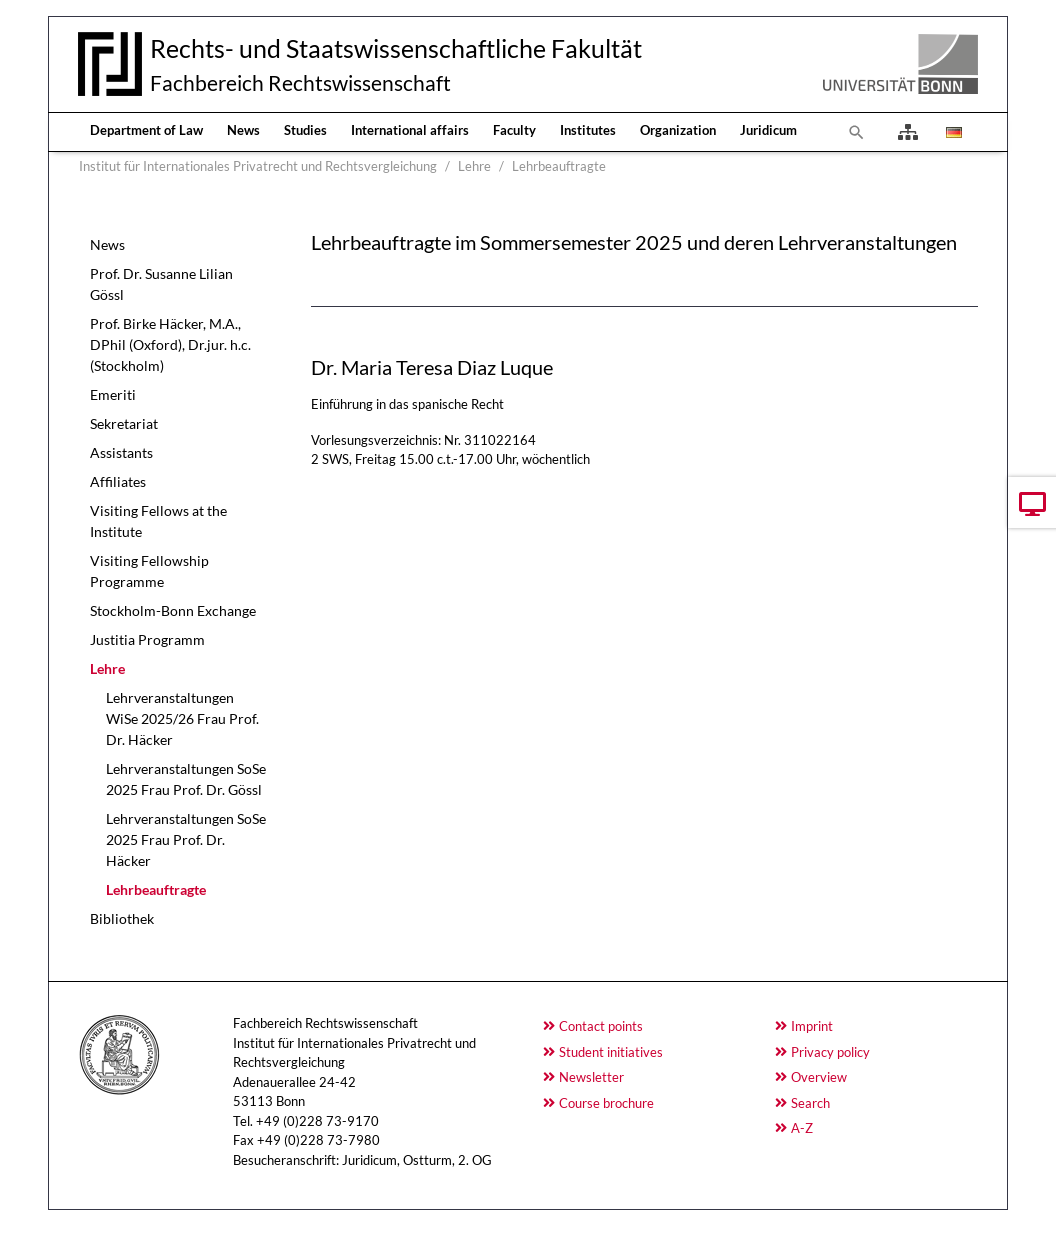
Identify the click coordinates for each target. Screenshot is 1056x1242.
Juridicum (768, 130)
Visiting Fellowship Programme (149, 571)
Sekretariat (124, 423)
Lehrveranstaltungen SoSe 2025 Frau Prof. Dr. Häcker (186, 839)
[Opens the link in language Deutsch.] (952, 132)
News (243, 130)
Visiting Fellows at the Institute (158, 521)
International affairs (410, 130)
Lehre (107, 668)
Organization (678, 130)
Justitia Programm (147, 639)
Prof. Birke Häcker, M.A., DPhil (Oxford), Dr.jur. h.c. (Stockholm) (170, 344)
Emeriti (113, 394)
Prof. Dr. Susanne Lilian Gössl (161, 284)
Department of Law (146, 130)
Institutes (588, 130)
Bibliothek (122, 918)
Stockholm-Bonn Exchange (173, 610)
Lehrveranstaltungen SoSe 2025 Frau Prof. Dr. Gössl (186, 779)
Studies (305, 130)
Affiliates (118, 481)
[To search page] (857, 132)
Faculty (514, 130)
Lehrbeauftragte (156, 889)
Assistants (121, 452)
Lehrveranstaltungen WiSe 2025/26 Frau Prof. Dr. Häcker (182, 718)
